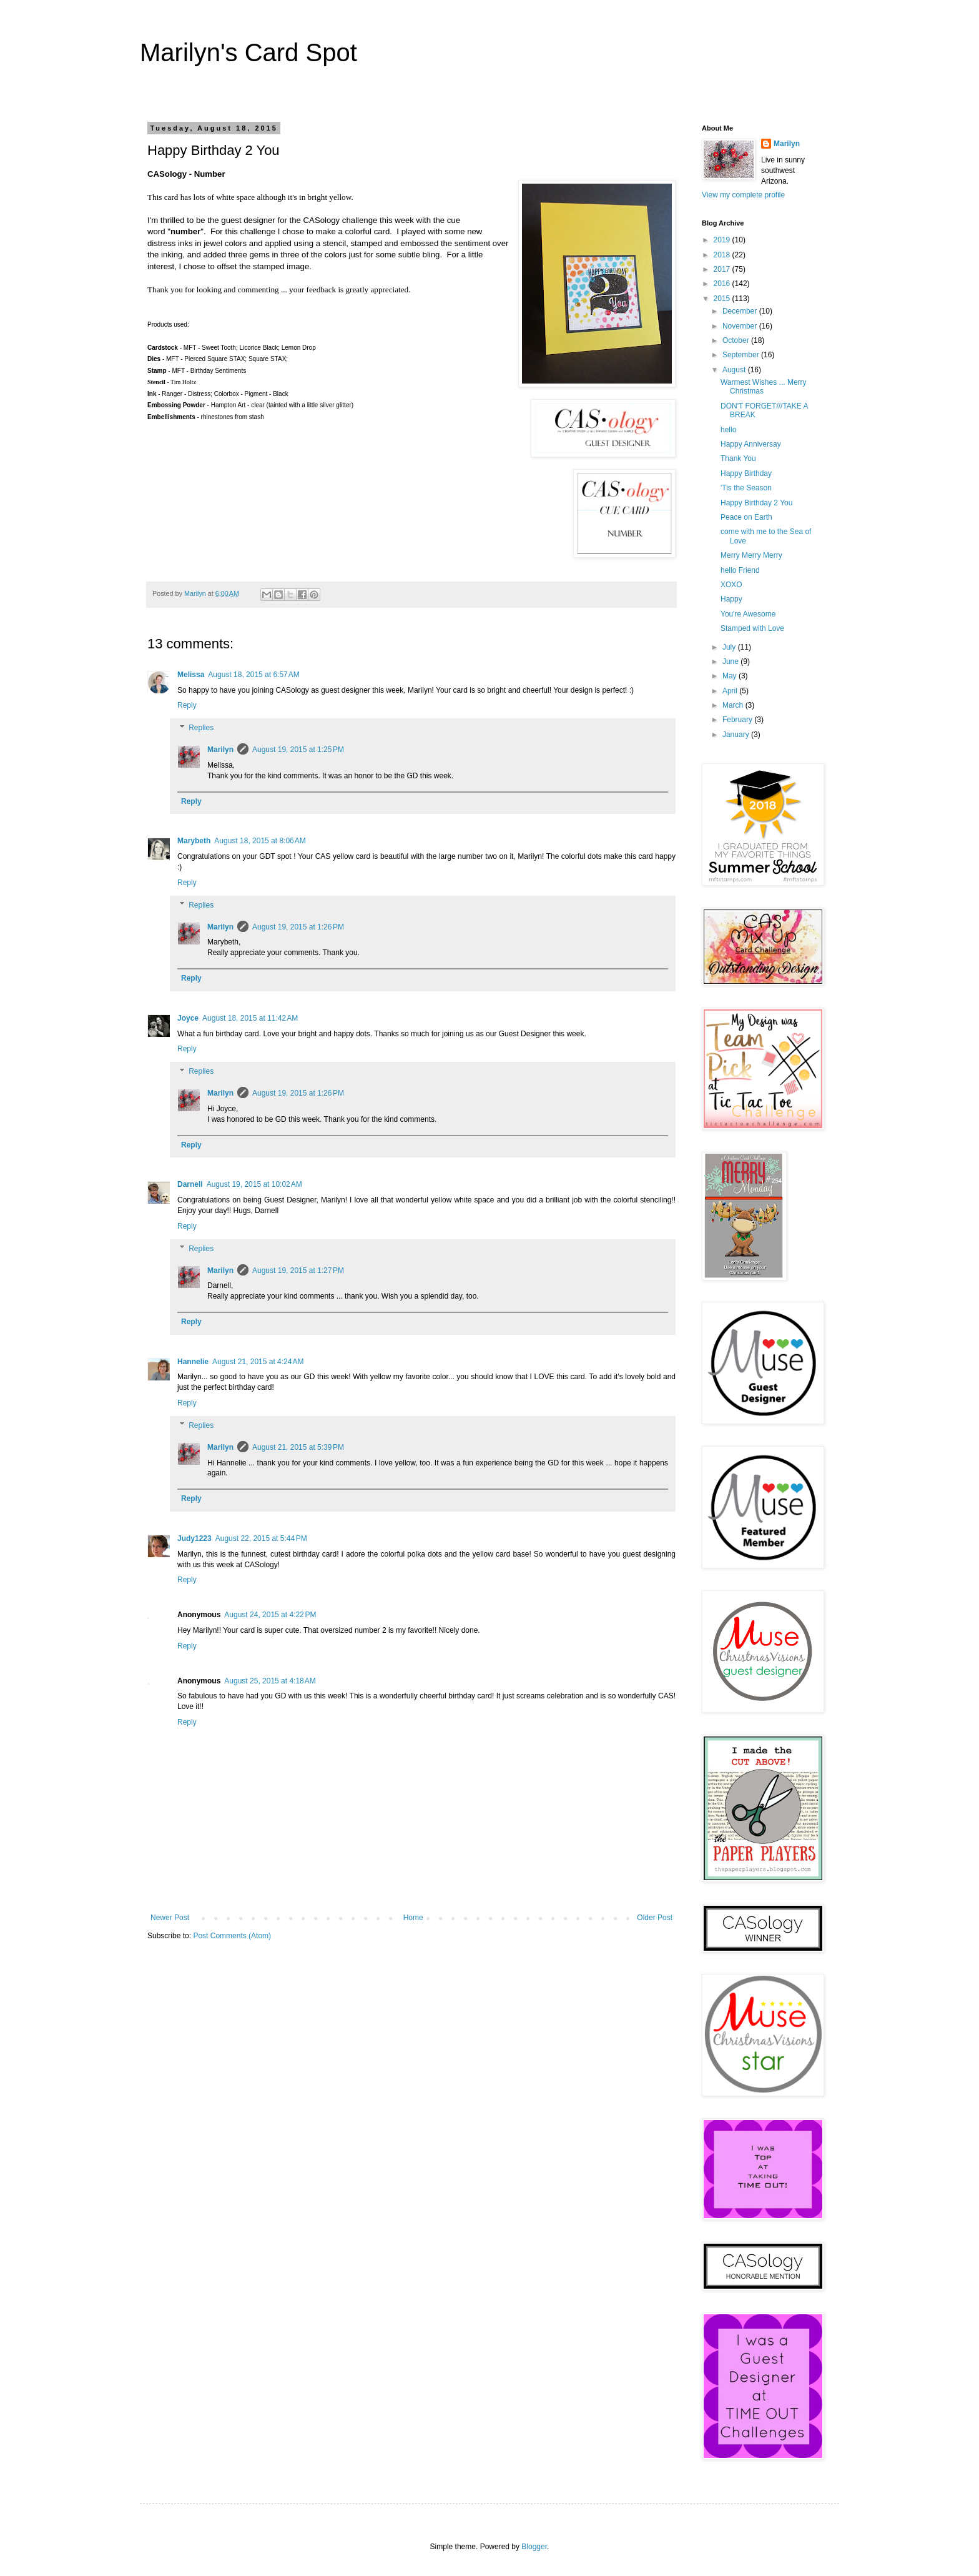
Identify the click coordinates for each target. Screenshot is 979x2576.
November (740, 326)
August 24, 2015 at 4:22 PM (270, 1614)
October (736, 340)
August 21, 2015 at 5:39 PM (298, 1447)
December (740, 311)
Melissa (190, 674)
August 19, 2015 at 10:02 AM (254, 1184)
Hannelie (193, 1361)
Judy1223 (194, 1538)
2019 (723, 239)
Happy (731, 599)
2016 (723, 283)
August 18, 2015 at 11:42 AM (250, 1018)
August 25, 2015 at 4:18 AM (269, 1681)
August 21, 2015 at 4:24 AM (257, 1361)
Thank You (738, 458)
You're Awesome (748, 614)
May (730, 675)
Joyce (188, 1018)
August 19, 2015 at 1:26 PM (298, 927)
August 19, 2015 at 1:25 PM (298, 749)
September (741, 354)
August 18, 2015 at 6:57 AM (253, 674)
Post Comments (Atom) (232, 1935)
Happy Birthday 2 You (756, 502)
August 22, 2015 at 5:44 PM (261, 1538)
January (736, 734)
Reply (187, 705)
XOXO (731, 584)
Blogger (534, 2546)
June (731, 661)
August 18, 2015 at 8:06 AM (259, 840)
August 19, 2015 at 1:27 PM (298, 1270)
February (738, 719)
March (733, 705)
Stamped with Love (752, 628)
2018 (723, 254)
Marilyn (220, 749)
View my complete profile (743, 195)
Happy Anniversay (751, 444)
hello (728, 429)
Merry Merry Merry (751, 555)
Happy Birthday (746, 473)
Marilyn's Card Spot (248, 52)
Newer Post (169, 1917)
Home (413, 1917)
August (735, 369)
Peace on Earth (746, 517)
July (730, 647)
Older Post (654, 1917)
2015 (723, 298)
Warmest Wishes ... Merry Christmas (764, 386)
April (730, 690)
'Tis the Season (746, 487)
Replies (201, 727)
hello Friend (740, 570)
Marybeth (193, 840)
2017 (723, 269)
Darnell (190, 1184)
